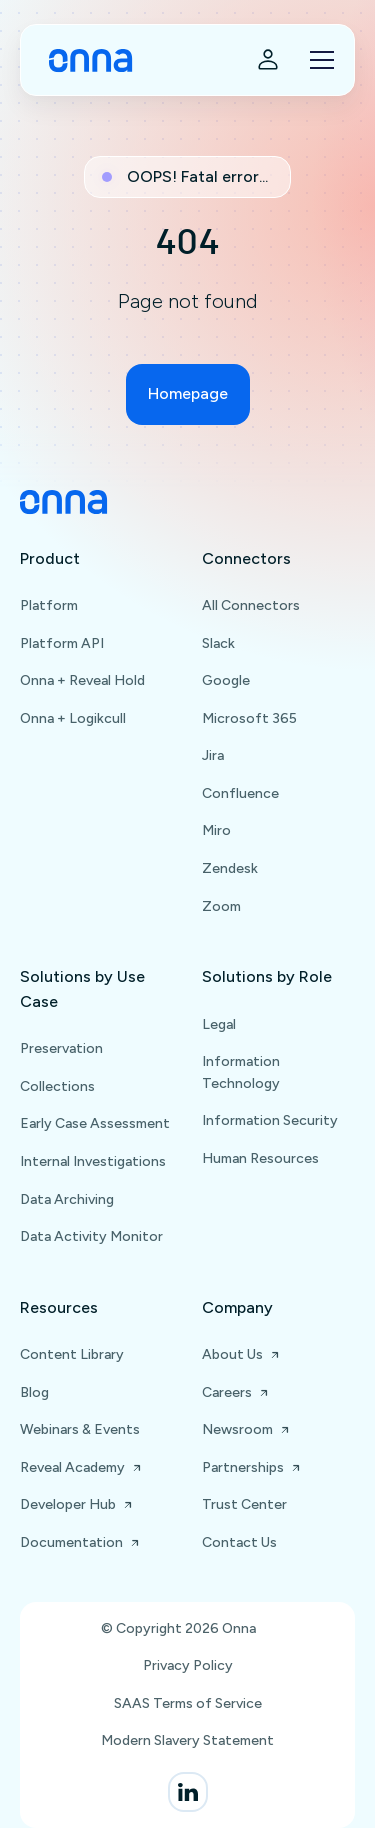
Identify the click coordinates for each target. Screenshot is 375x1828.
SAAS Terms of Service (188, 1703)
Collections (57, 1086)
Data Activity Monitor (91, 1236)
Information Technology (241, 1072)
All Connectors (251, 605)
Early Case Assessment (95, 1123)
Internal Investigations (93, 1161)
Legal (219, 1024)
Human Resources (260, 1158)
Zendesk (230, 868)
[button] (318, 60)
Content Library (72, 1354)
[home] (86, 60)
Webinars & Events (80, 1429)
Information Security (270, 1120)
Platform (49, 605)
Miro (216, 830)
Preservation (61, 1048)
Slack (218, 643)
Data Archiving (67, 1199)
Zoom (221, 906)
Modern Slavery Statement (187, 1740)
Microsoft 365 (249, 718)
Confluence (240, 793)
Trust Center (244, 1504)
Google (226, 680)
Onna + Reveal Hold (82, 680)
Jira (213, 755)
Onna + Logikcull (73, 718)
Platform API (62, 643)
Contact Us (239, 1542)
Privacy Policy (188, 1665)
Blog (34, 1392)
